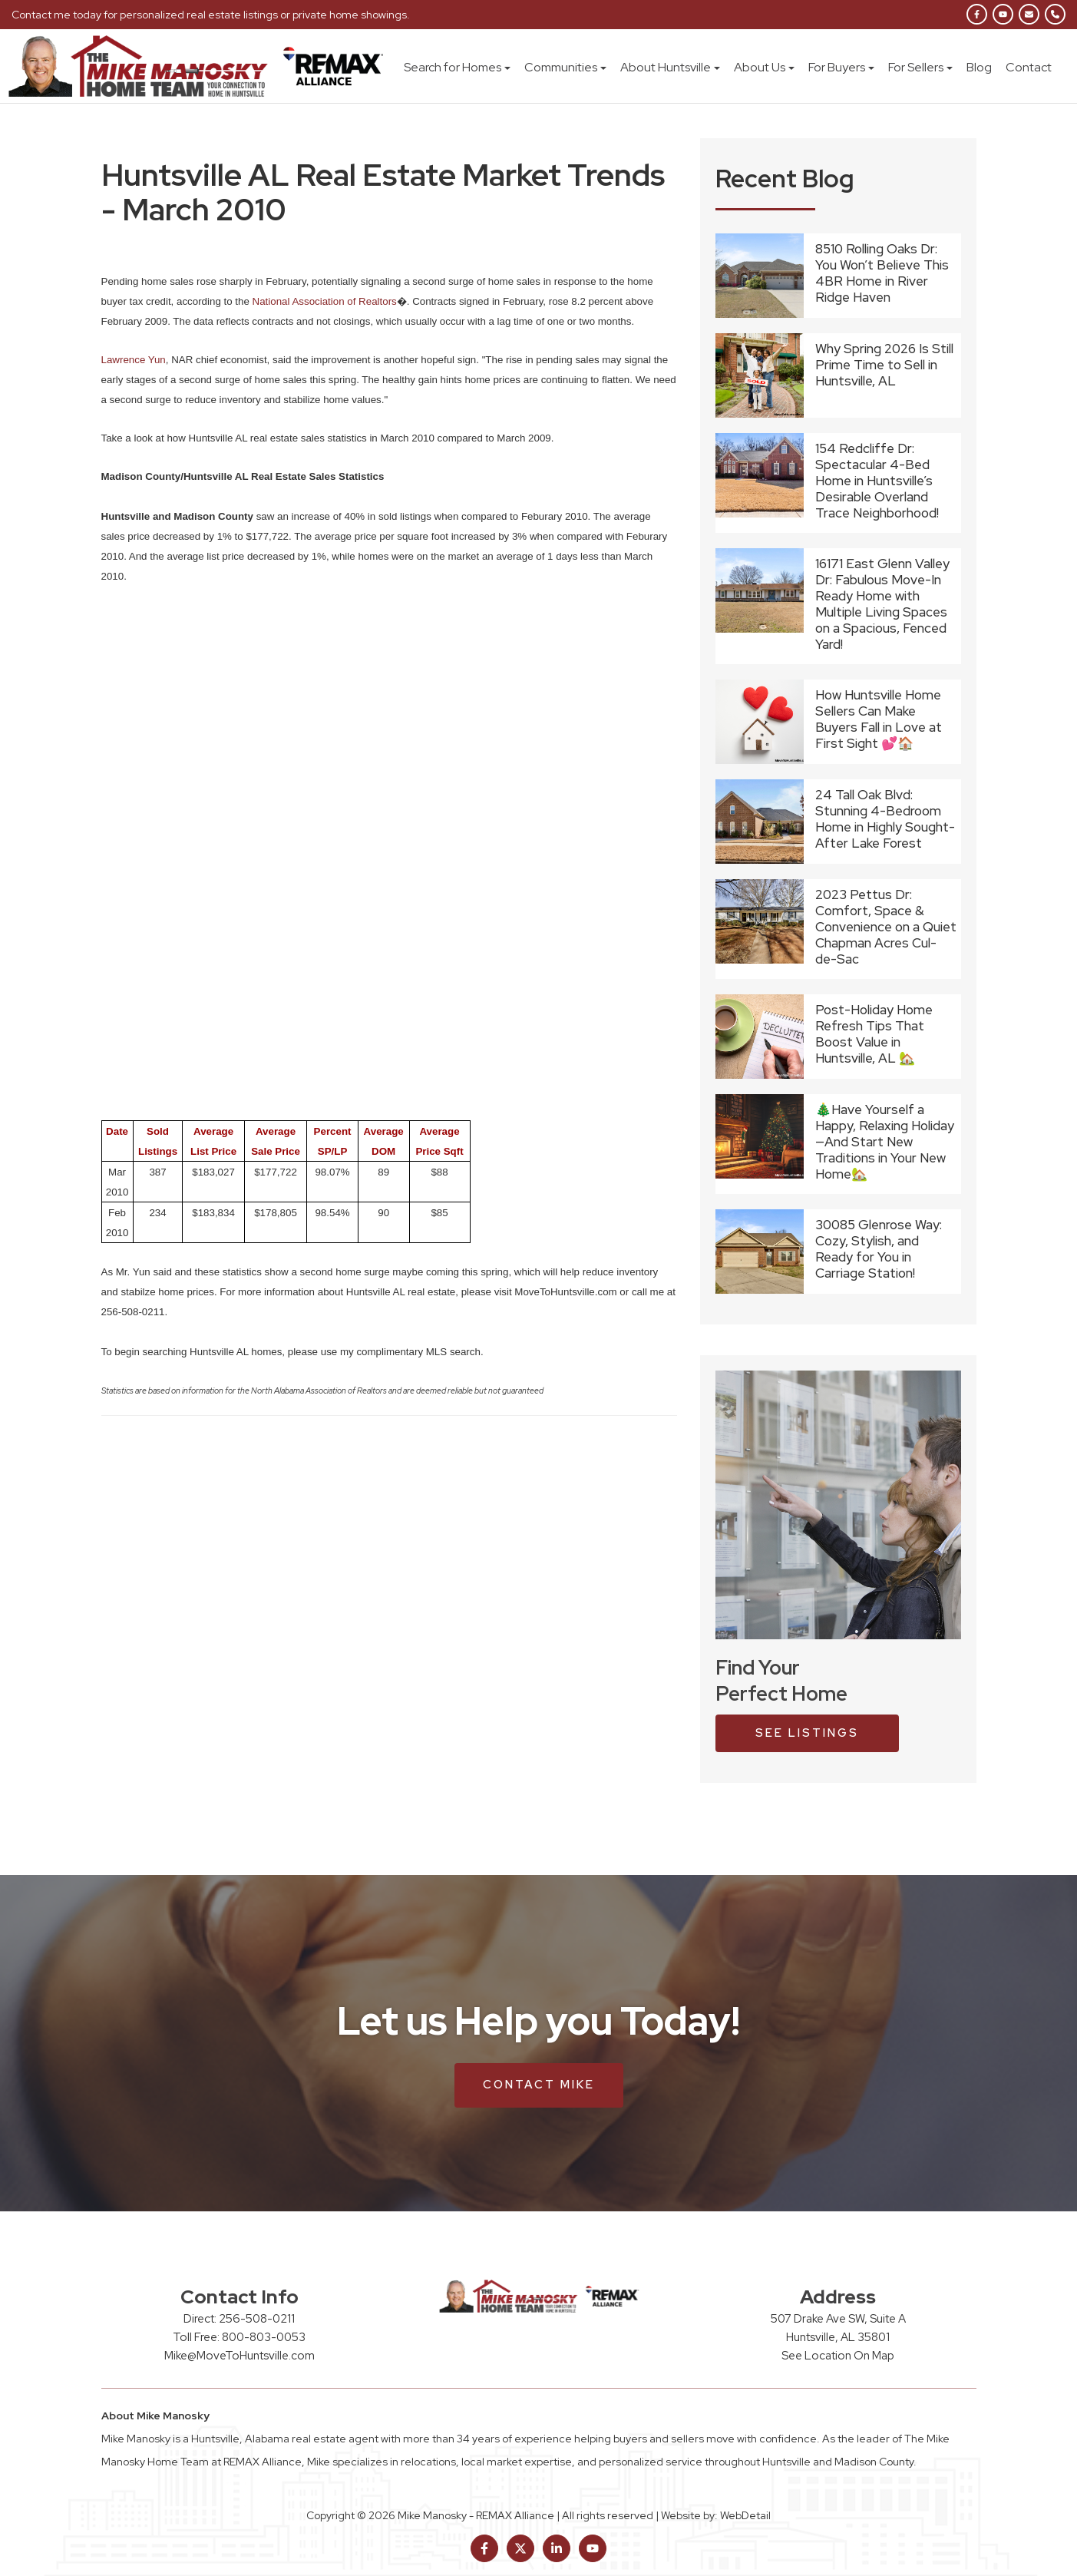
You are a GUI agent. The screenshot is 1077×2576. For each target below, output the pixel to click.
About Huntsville (670, 67)
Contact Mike (539, 2084)
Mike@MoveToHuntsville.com (239, 2355)
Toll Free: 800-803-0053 (239, 2337)
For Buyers (841, 67)
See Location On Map (837, 2355)
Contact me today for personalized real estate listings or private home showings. (211, 14)
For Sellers (920, 67)
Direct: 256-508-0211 (239, 2318)
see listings (807, 1733)
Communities (565, 67)
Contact (1029, 67)
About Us (764, 67)
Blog (979, 67)
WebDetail (745, 2515)
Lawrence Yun (133, 359)
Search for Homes (457, 67)
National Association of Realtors (325, 301)
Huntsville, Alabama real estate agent (284, 2438)
